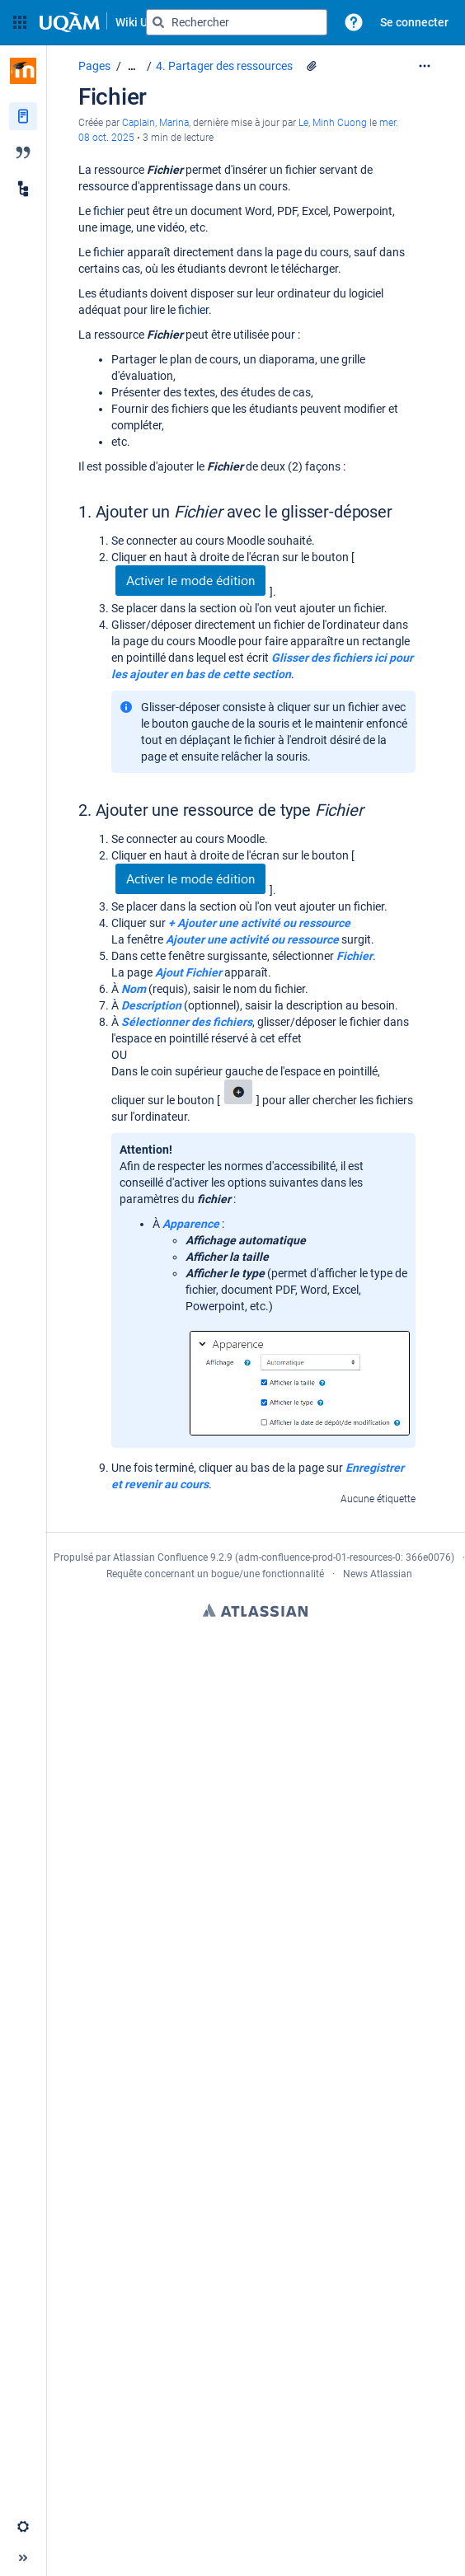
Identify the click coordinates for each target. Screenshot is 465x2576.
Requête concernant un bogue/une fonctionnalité (215, 1574)
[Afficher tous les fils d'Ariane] (132, 66)
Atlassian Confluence (160, 1557)
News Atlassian (377, 1574)
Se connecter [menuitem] (414, 22)
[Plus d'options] (424, 66)
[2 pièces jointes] (311, 66)
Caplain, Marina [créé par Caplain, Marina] (155, 123)
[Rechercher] (158, 22)
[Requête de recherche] (236, 22)
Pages (94, 66)
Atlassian (255, 1610)
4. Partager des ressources (224, 66)
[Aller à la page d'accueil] (106, 22)
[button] (19, 22)
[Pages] (23, 116)
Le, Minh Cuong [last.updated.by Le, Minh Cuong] (332, 123)
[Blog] (23, 152)
